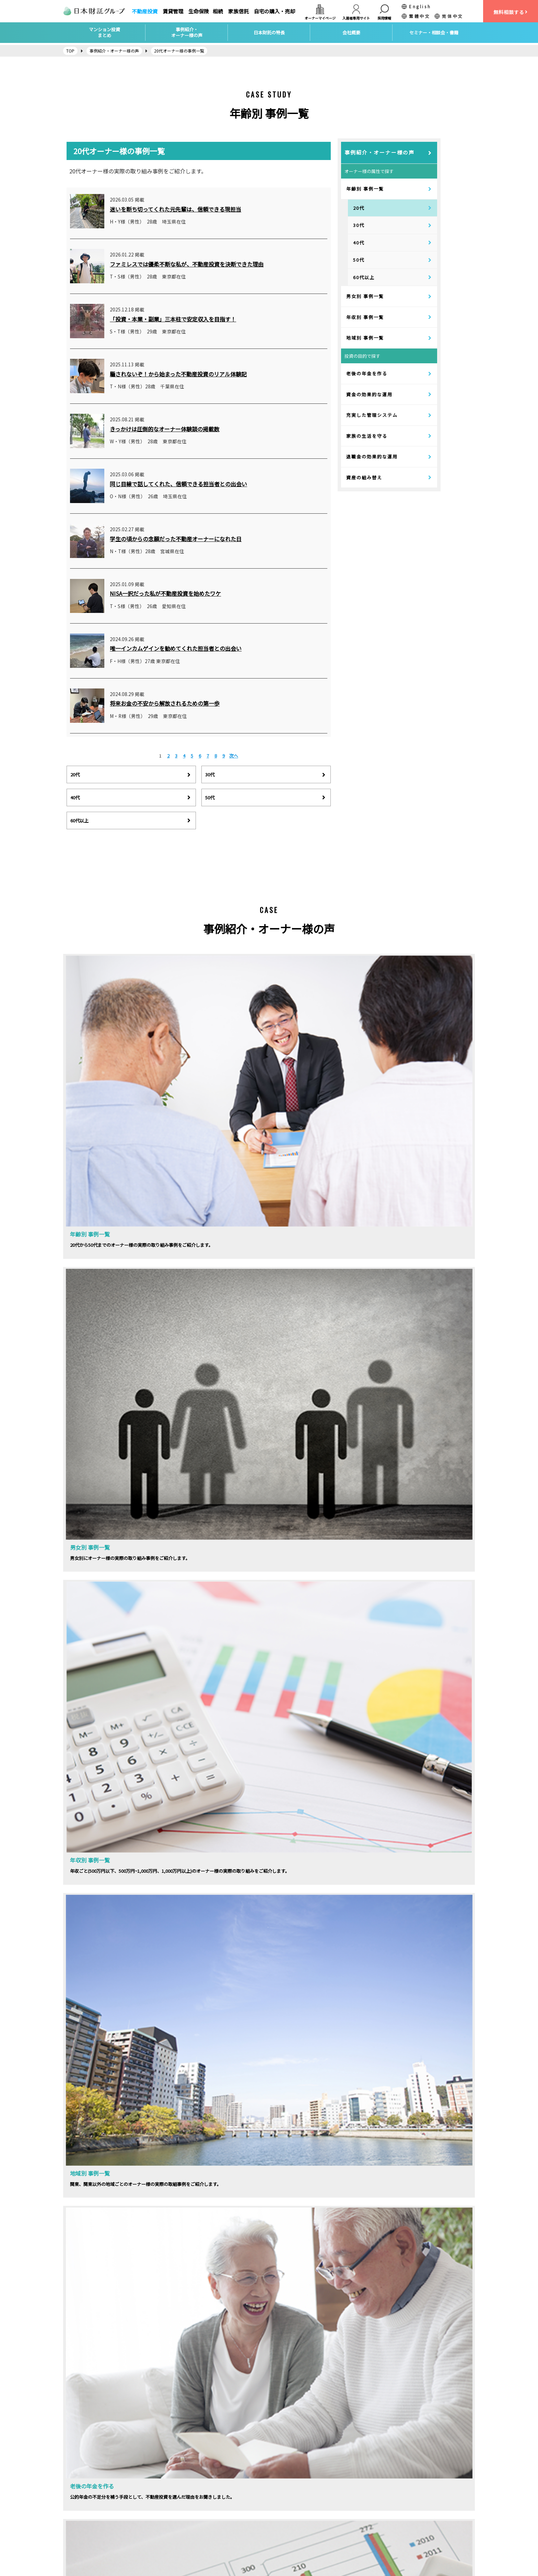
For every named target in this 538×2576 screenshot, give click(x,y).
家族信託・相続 (187, 2521)
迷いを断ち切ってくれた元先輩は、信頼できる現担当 (175, 209)
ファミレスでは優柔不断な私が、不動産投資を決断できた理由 (187, 264)
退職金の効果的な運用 (372, 456)
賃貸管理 (173, 11)
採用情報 (77, 2494)
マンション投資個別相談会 (303, 2494)
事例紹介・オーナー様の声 (379, 152)
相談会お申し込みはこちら (376, 1941)
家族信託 (238, 11)
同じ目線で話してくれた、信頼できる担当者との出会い (178, 484)
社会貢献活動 (287, 2521)
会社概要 (77, 2480)
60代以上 (364, 277)
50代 (358, 260)
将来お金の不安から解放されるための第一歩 (165, 703)
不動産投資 (144, 11)
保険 (174, 2508)
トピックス (285, 2508)
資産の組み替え (364, 477)
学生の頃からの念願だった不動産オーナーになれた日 (176, 539)
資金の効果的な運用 (369, 394)
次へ (233, 755)
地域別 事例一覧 (365, 337)
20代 (358, 208)
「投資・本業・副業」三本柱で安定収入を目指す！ (173, 319)
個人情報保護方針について (97, 2535)
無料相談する (510, 12)
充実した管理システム (372, 415)
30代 (358, 225)
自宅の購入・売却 (274, 11)
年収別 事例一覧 (365, 317)
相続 (218, 11)
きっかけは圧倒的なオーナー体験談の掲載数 (164, 429)
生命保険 (198, 11)
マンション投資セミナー (300, 2480)
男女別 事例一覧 (365, 296)
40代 (358, 242)
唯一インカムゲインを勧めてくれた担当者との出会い (176, 648)
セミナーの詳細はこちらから (162, 1941)
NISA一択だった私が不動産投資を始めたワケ (165, 593)
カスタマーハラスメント (95, 2549)
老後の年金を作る (366, 373)
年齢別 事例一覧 (365, 188)
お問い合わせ (82, 2521)
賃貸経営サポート (190, 2494)
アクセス (77, 2508)
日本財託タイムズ (396, 2480)
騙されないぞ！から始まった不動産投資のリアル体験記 (178, 374)
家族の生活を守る (366, 436)
